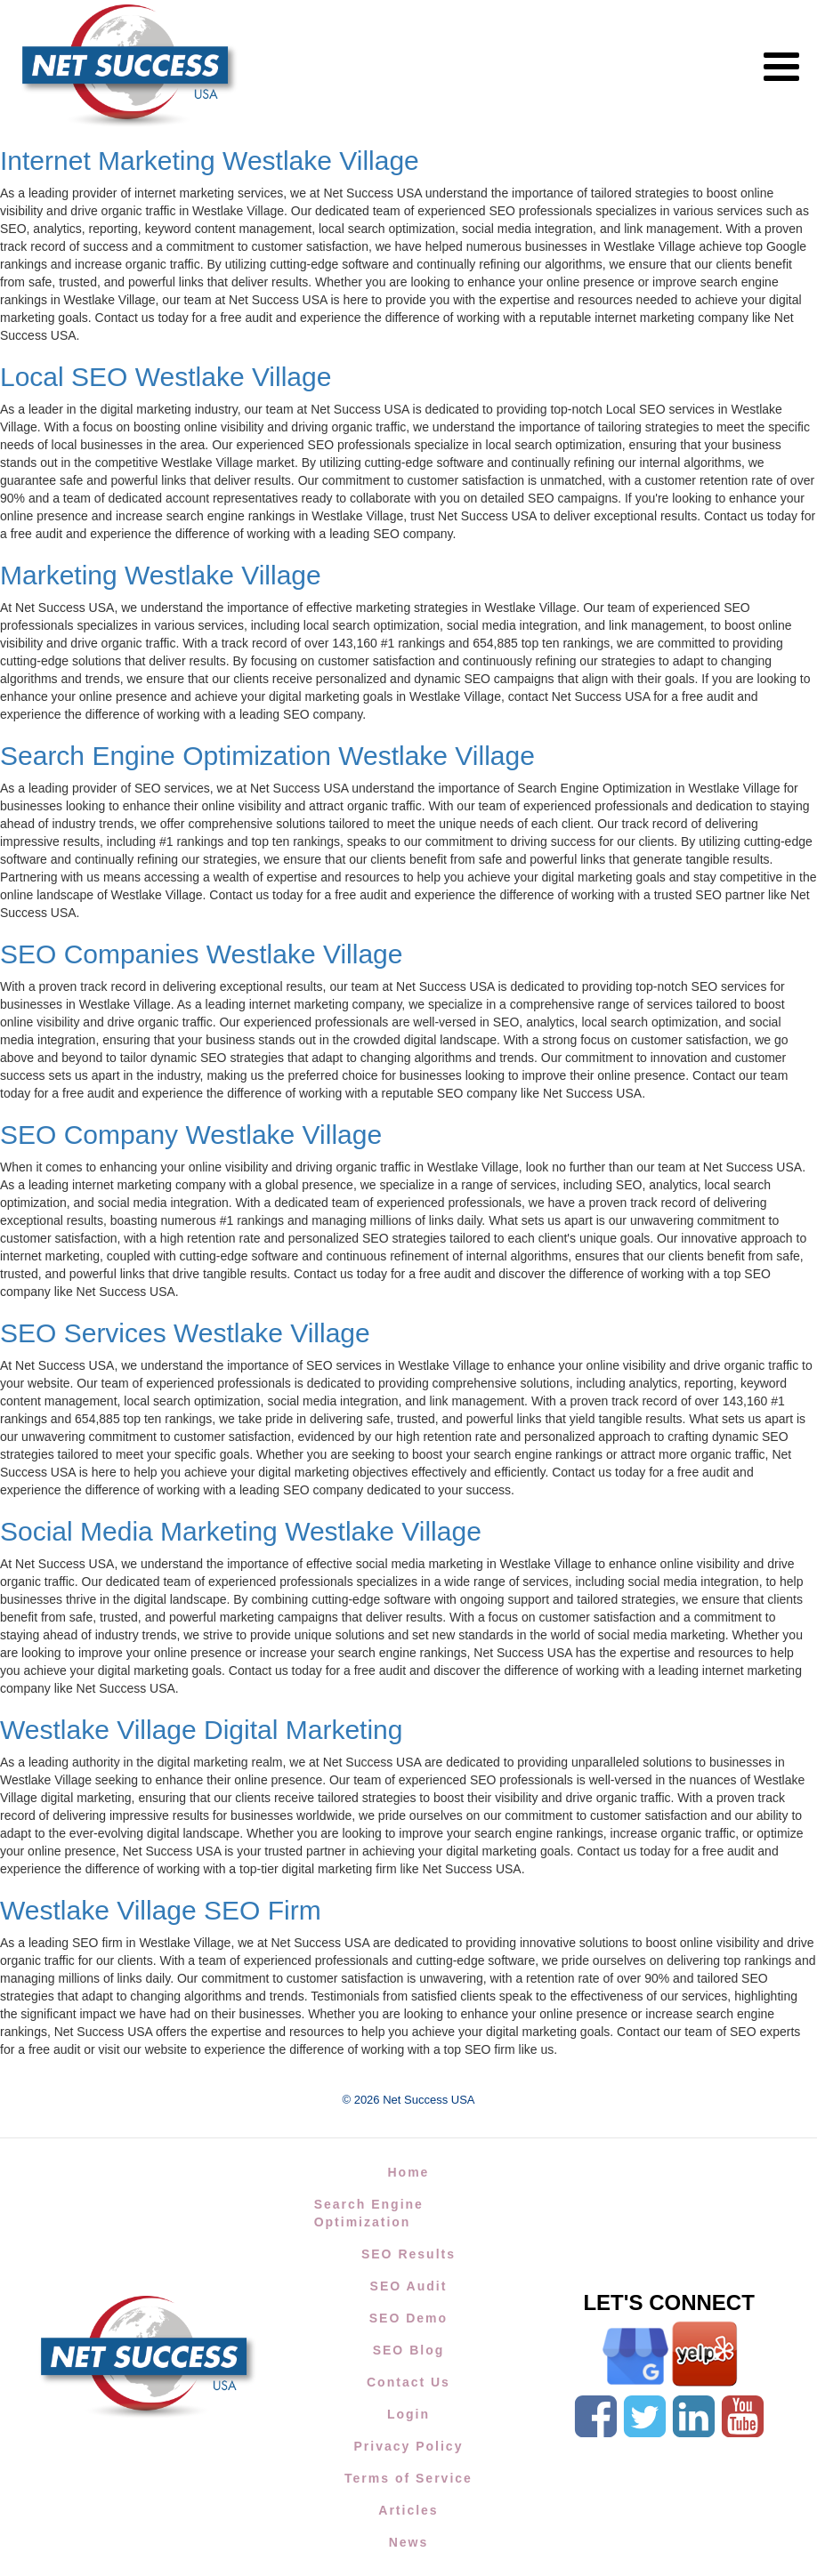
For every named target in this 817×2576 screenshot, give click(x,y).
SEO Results (408, 2254)
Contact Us (408, 2382)
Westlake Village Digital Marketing (201, 1729)
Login (408, 2414)
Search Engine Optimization (369, 2213)
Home (409, 2172)
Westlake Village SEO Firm (160, 1910)
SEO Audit (409, 2286)
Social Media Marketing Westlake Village (240, 1531)
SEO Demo (408, 2318)
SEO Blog (409, 2350)
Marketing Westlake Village (160, 575)
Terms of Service (408, 2478)
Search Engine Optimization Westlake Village (267, 755)
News (409, 2542)
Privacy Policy (408, 2446)
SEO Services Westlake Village (185, 1333)
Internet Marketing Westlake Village (209, 160)
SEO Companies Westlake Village (201, 954)
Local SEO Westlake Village (165, 376)
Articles (408, 2510)
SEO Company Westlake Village (191, 1134)
